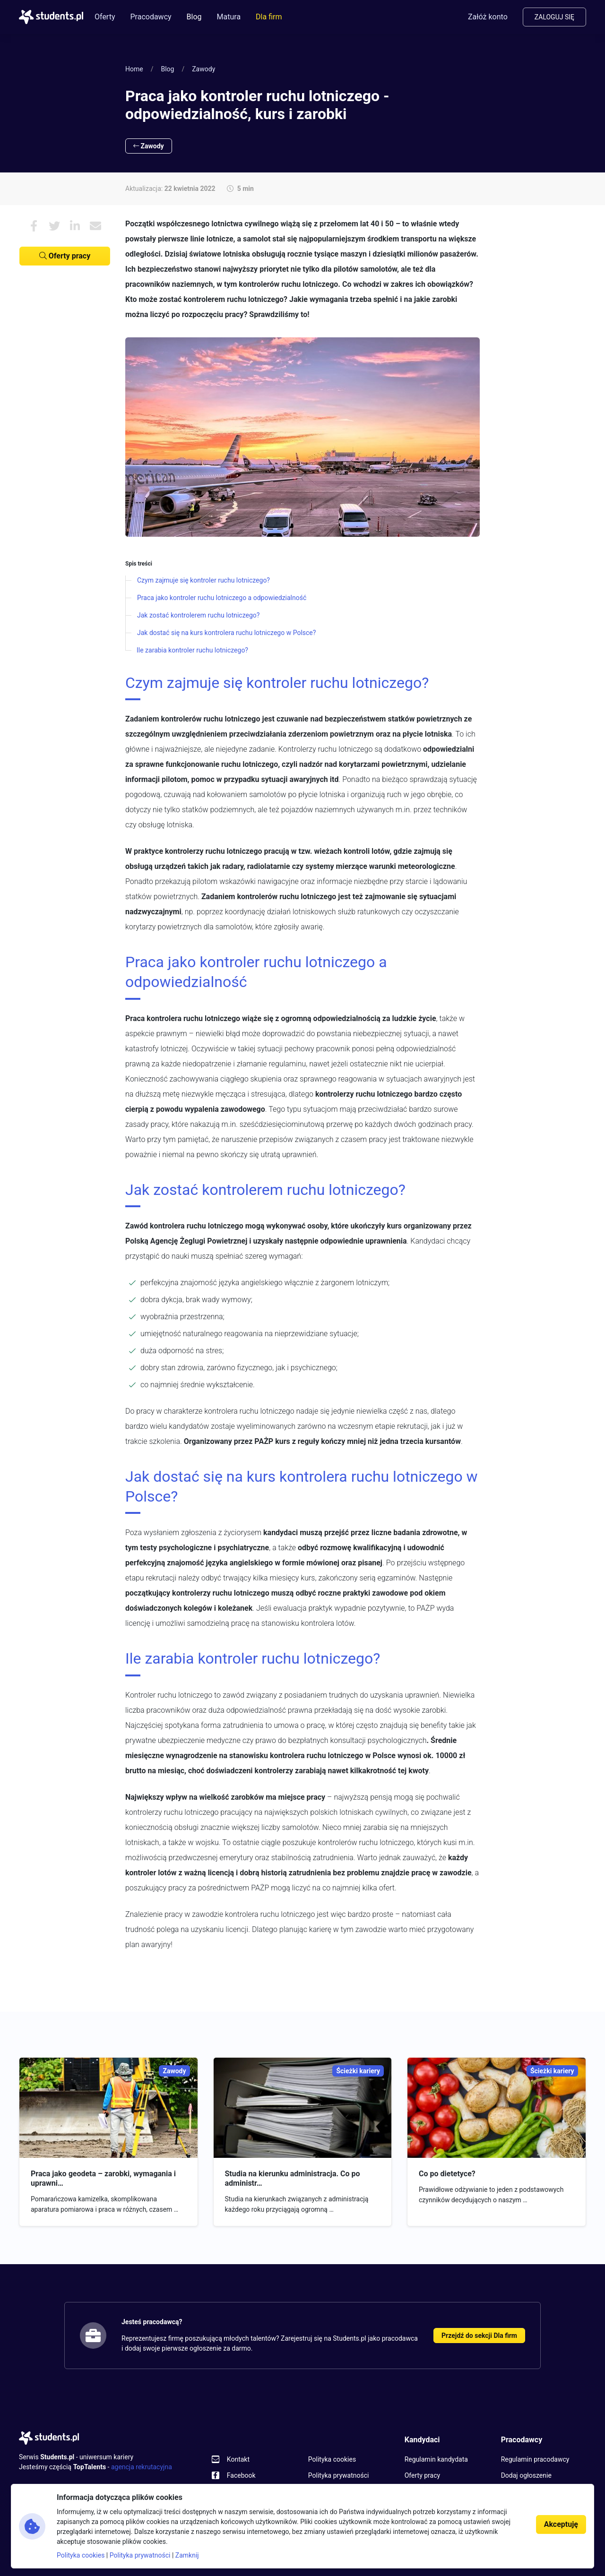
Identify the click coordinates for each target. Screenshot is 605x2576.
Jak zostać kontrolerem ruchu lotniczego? (198, 615)
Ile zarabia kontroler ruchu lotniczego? (192, 650)
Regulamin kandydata (436, 2459)
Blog (194, 16)
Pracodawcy (150, 16)
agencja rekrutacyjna (141, 2467)
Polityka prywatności (338, 2475)
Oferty (105, 16)
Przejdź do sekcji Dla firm (479, 2335)
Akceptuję (561, 2524)
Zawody (203, 69)
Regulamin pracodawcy (535, 2459)
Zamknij (187, 2555)
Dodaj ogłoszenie (526, 2475)
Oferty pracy (64, 255)
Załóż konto (488, 16)
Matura (229, 16)
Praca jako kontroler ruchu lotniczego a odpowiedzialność (221, 597)
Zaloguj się (554, 17)
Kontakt (238, 2459)
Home (134, 69)
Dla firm (269, 16)
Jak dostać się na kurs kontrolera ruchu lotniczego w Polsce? (226, 632)
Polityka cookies (332, 2459)
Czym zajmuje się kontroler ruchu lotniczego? (203, 580)
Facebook (241, 2475)
